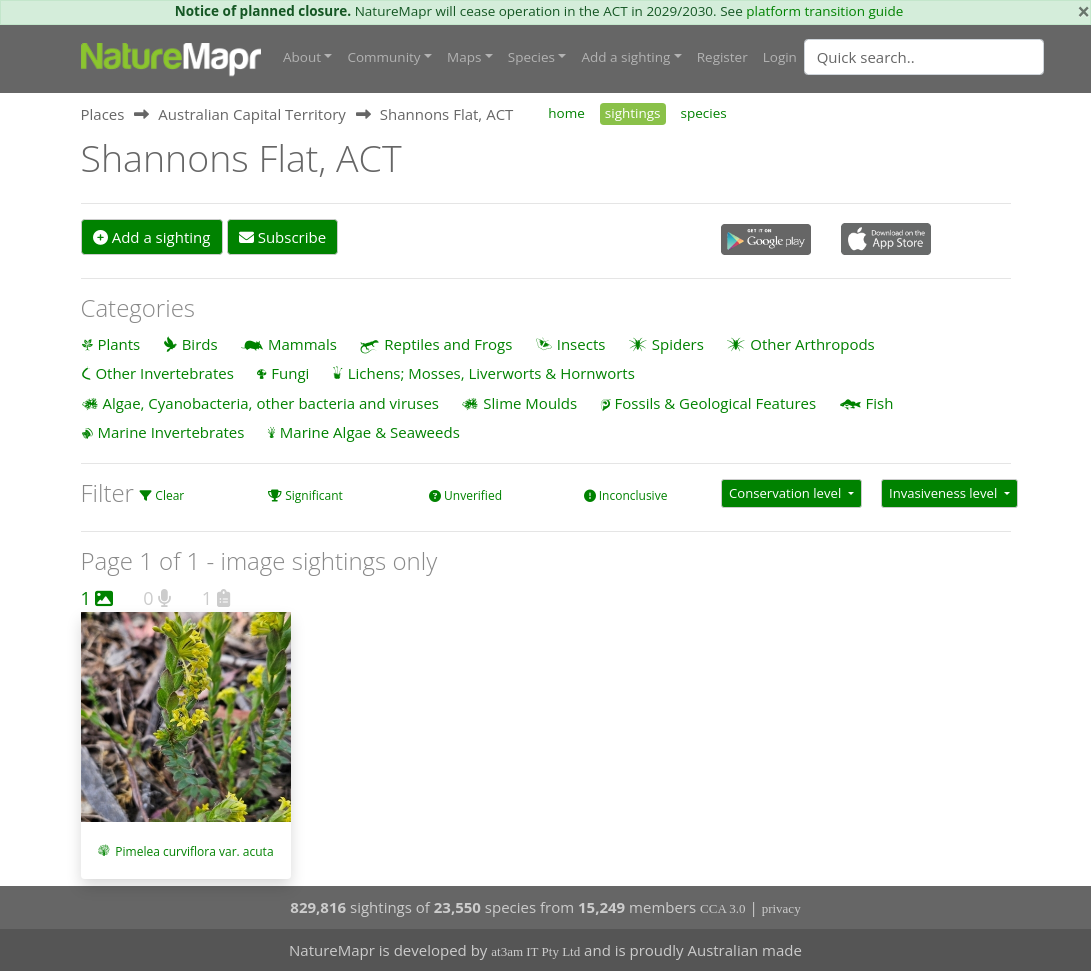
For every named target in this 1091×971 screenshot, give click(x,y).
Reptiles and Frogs (448, 344)
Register (722, 57)
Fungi (290, 373)
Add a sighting (152, 237)
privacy (781, 908)
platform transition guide (824, 11)
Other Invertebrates (164, 373)
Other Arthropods (812, 344)
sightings (633, 113)
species (704, 113)
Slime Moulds (530, 403)
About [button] (302, 57)
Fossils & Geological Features (716, 403)
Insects (581, 344)
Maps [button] (464, 57)
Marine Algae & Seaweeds (370, 432)
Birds (200, 344)
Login (780, 57)
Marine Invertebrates (170, 432)
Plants (118, 344)
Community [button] (383, 57)
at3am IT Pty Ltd (535, 951)
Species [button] (531, 57)
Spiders (678, 344)
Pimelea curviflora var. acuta (194, 851)
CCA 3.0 (723, 908)
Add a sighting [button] (625, 57)
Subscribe (282, 237)
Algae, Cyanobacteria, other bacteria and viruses (270, 403)
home (566, 113)
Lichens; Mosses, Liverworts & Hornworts (491, 373)
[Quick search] (924, 57)
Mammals (302, 344)
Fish (880, 403)
